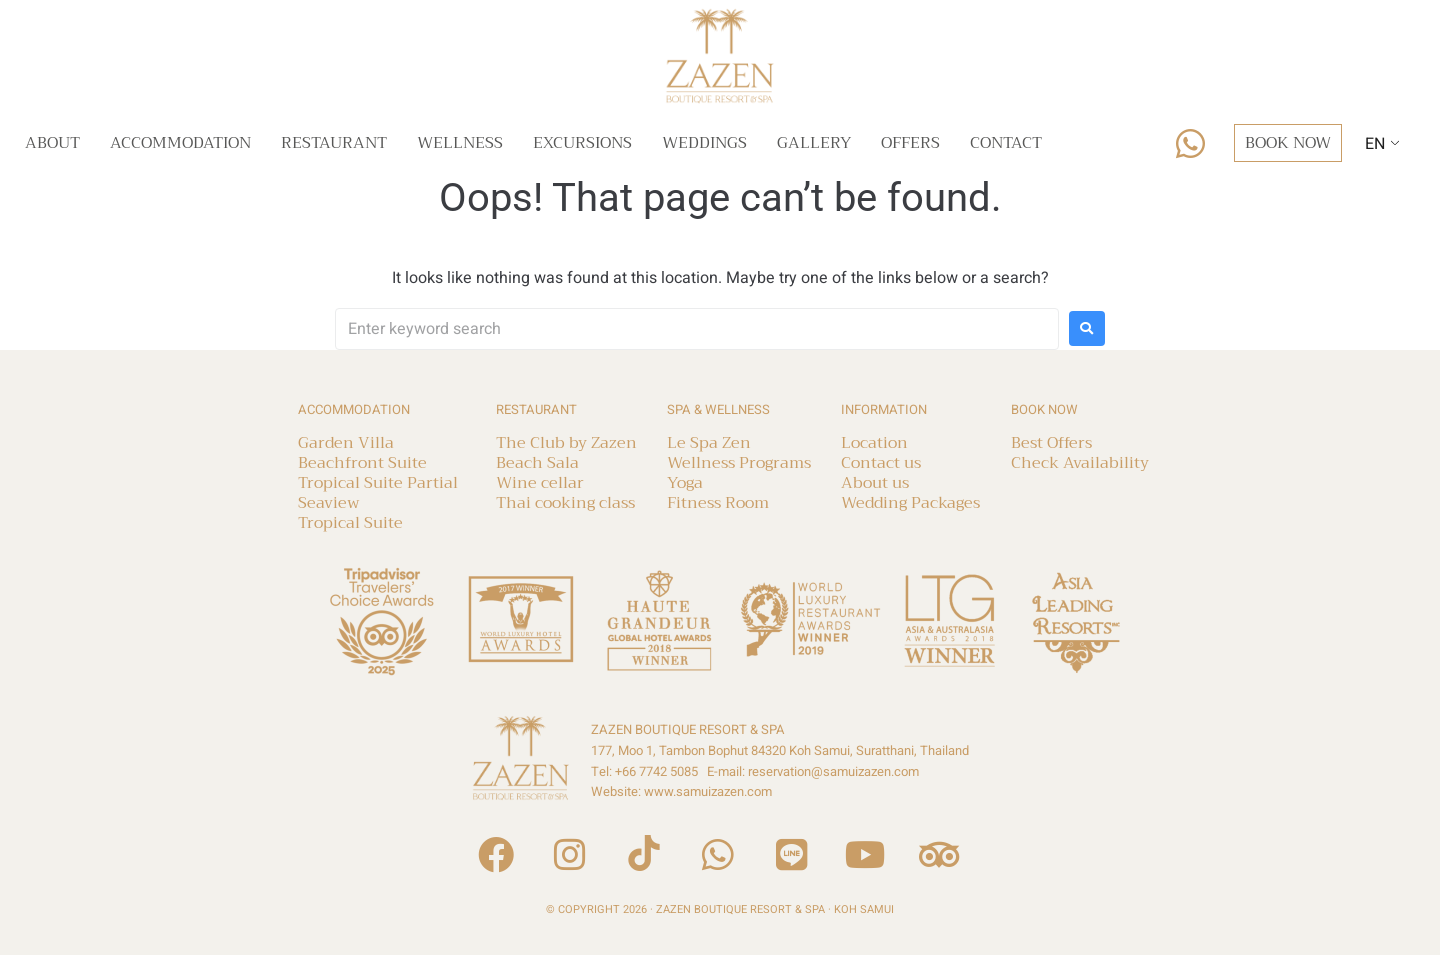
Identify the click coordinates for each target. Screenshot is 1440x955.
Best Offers (1051, 443)
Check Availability (1080, 463)
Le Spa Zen (709, 443)
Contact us (881, 463)
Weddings (704, 143)
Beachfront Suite (362, 463)
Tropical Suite (350, 523)
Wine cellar (540, 483)
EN (1375, 144)
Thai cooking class (565, 503)
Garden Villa (346, 443)
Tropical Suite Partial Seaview (378, 493)
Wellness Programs (739, 463)
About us (875, 483)
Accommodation (180, 143)
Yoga (685, 483)
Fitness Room (718, 503)
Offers (910, 143)
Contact (1006, 143)
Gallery (814, 143)
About (52, 143)
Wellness (460, 143)
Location (874, 443)
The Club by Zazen (566, 443)
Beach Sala (537, 463)
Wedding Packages (910, 503)
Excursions (582, 143)
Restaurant (334, 143)
